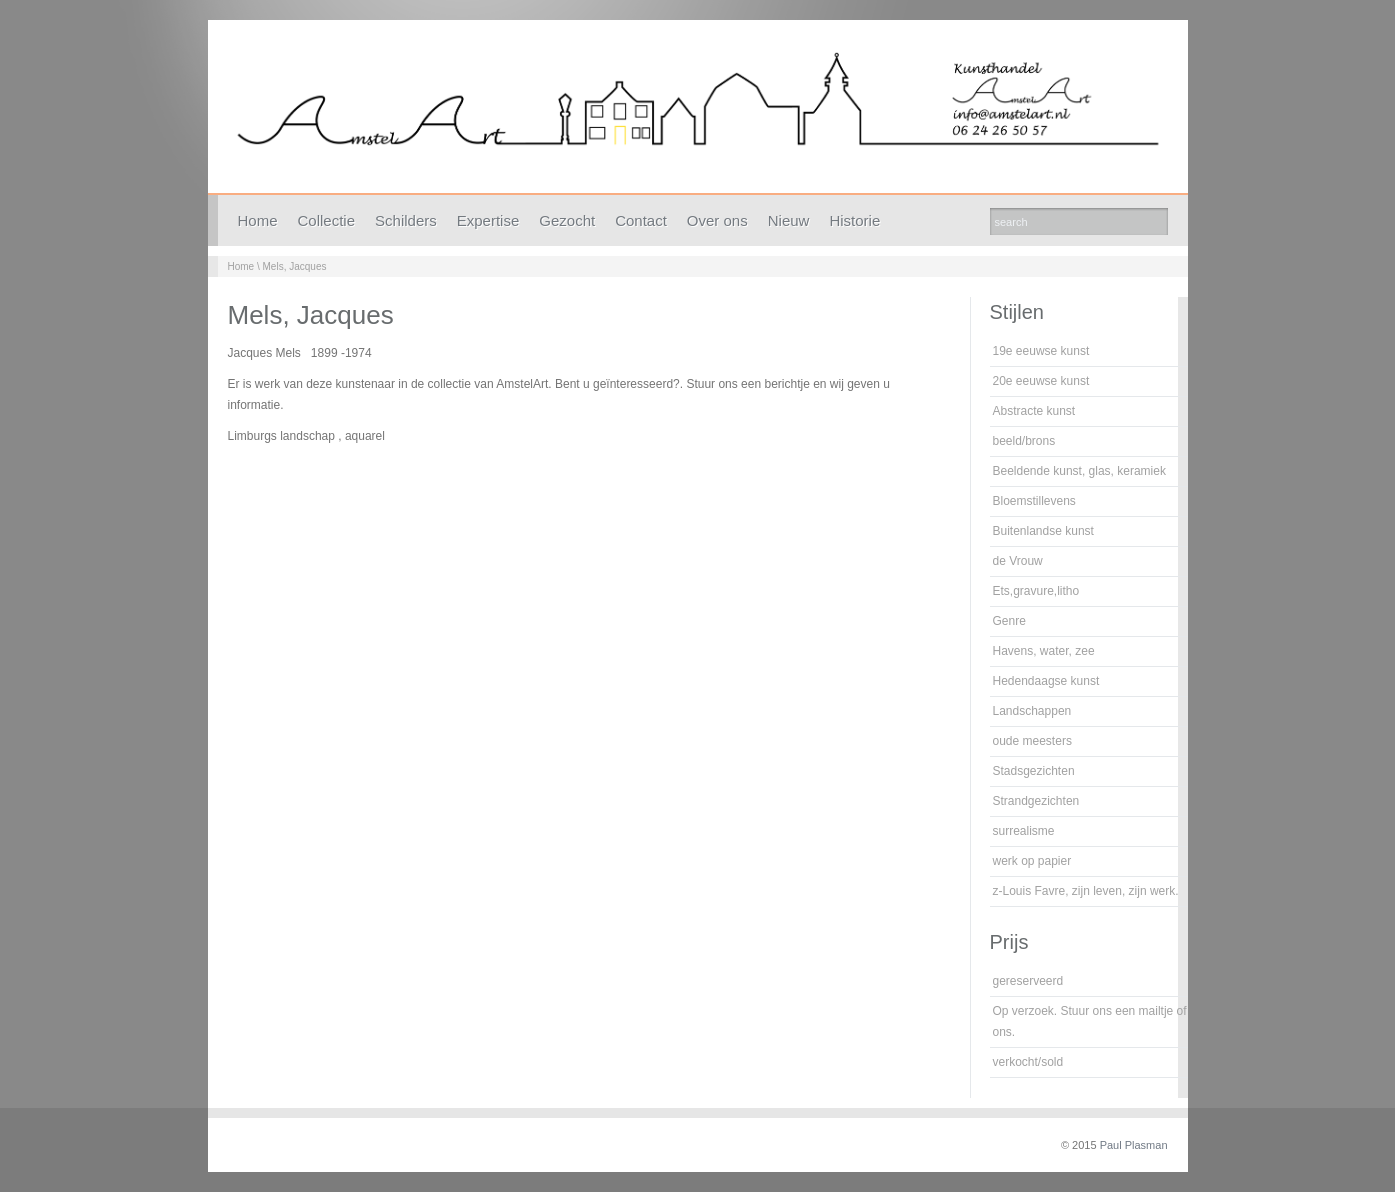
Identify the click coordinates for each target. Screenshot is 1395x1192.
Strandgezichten (1036, 801)
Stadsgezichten (1034, 771)
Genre (1009, 621)
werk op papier (1032, 861)
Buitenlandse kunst (1043, 531)
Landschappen (1032, 711)
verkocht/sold (1028, 1062)
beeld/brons (1024, 441)
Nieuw (789, 220)
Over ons (717, 220)
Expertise (488, 220)
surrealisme (1024, 831)
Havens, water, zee (1044, 651)
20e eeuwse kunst (1041, 381)
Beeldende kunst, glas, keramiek (1079, 471)
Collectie (327, 220)
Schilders (406, 220)
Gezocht (567, 220)
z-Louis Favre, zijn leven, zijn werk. (1086, 891)
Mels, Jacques (295, 266)
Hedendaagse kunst (1046, 681)
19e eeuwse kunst (1041, 351)
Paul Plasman (1134, 1145)
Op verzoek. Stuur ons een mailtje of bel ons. (1099, 1021)
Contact (641, 220)
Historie (854, 220)
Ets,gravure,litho (1036, 591)
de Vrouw (1018, 561)
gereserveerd (1028, 981)
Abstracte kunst (1034, 411)
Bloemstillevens (1034, 501)
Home (258, 220)
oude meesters (1032, 741)
